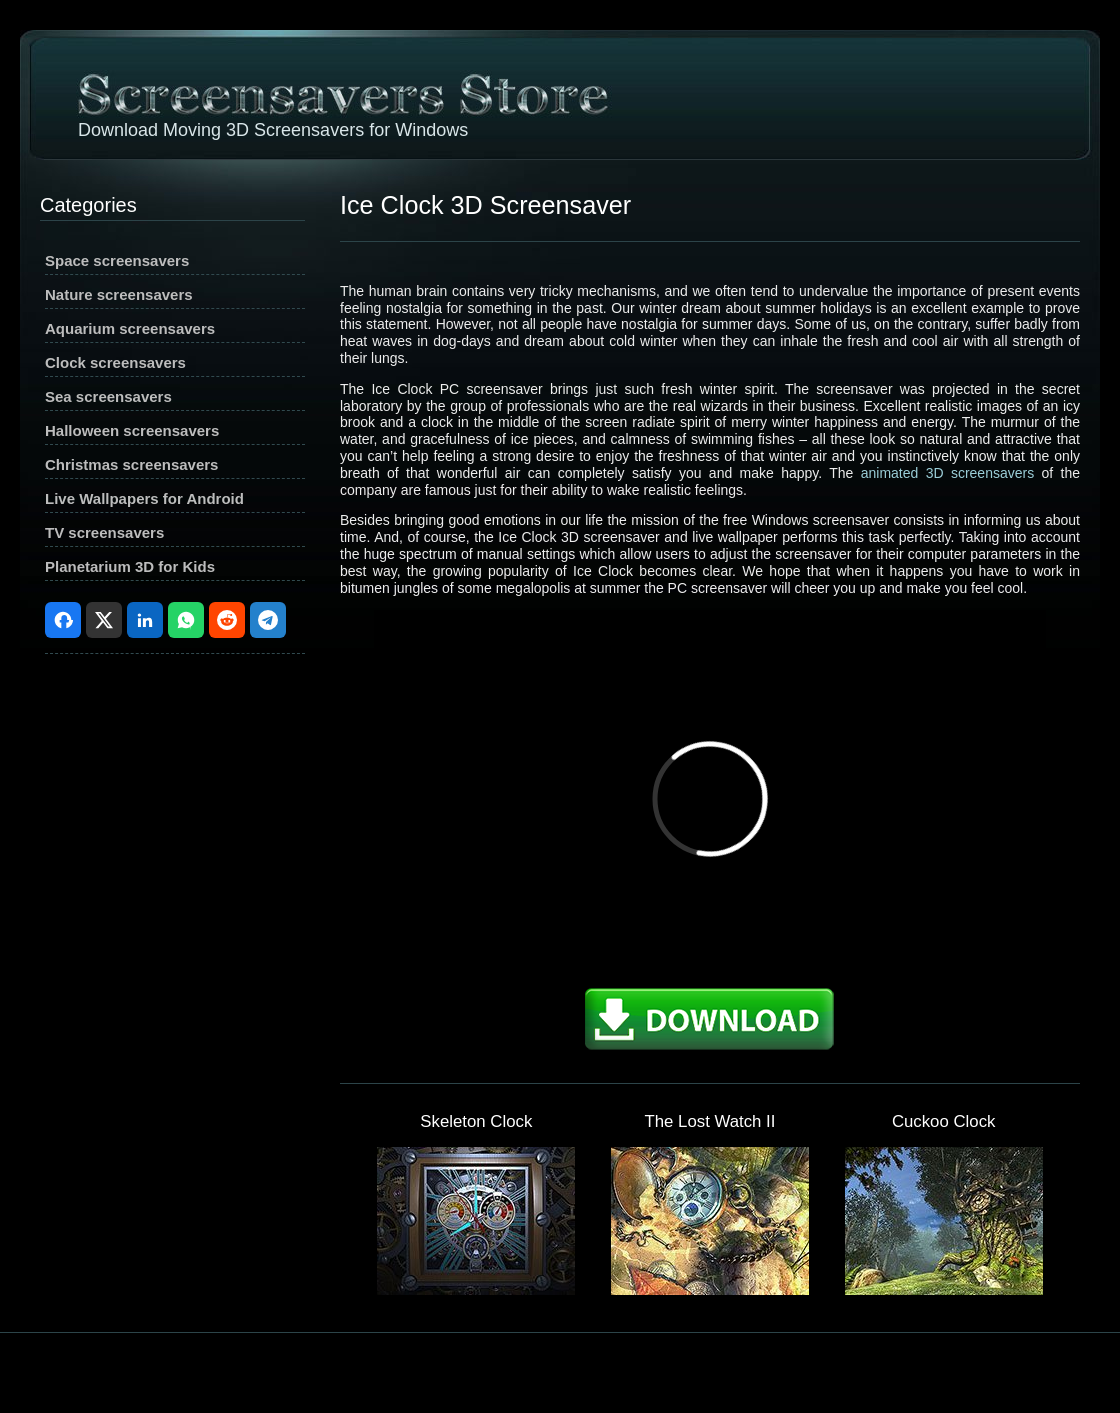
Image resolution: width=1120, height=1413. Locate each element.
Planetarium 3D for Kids (130, 566)
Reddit (227, 620)
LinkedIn (145, 620)
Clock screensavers (115, 362)
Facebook (63, 620)
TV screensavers (104, 532)
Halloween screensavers (132, 430)
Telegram (268, 620)
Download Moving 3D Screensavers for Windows (273, 130)
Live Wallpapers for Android (144, 498)
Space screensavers (117, 260)
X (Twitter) (104, 620)
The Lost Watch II (710, 1121)
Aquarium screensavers (130, 328)
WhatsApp (186, 620)
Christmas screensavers (131, 464)
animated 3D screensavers (947, 473)
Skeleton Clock (476, 1121)
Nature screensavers (119, 294)
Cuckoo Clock (944, 1121)
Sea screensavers (108, 396)
